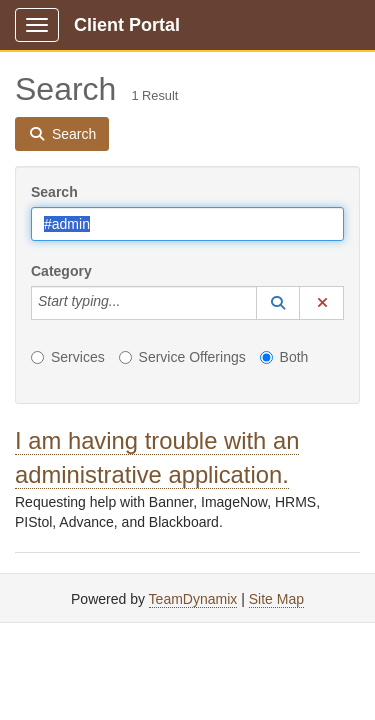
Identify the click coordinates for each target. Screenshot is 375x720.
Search (54, 192)
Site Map (276, 599)
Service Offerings (182, 357)
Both (284, 357)
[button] (278, 303)
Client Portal (127, 25)
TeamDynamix (193, 599)
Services (68, 357)
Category (61, 271)
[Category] (131, 303)
